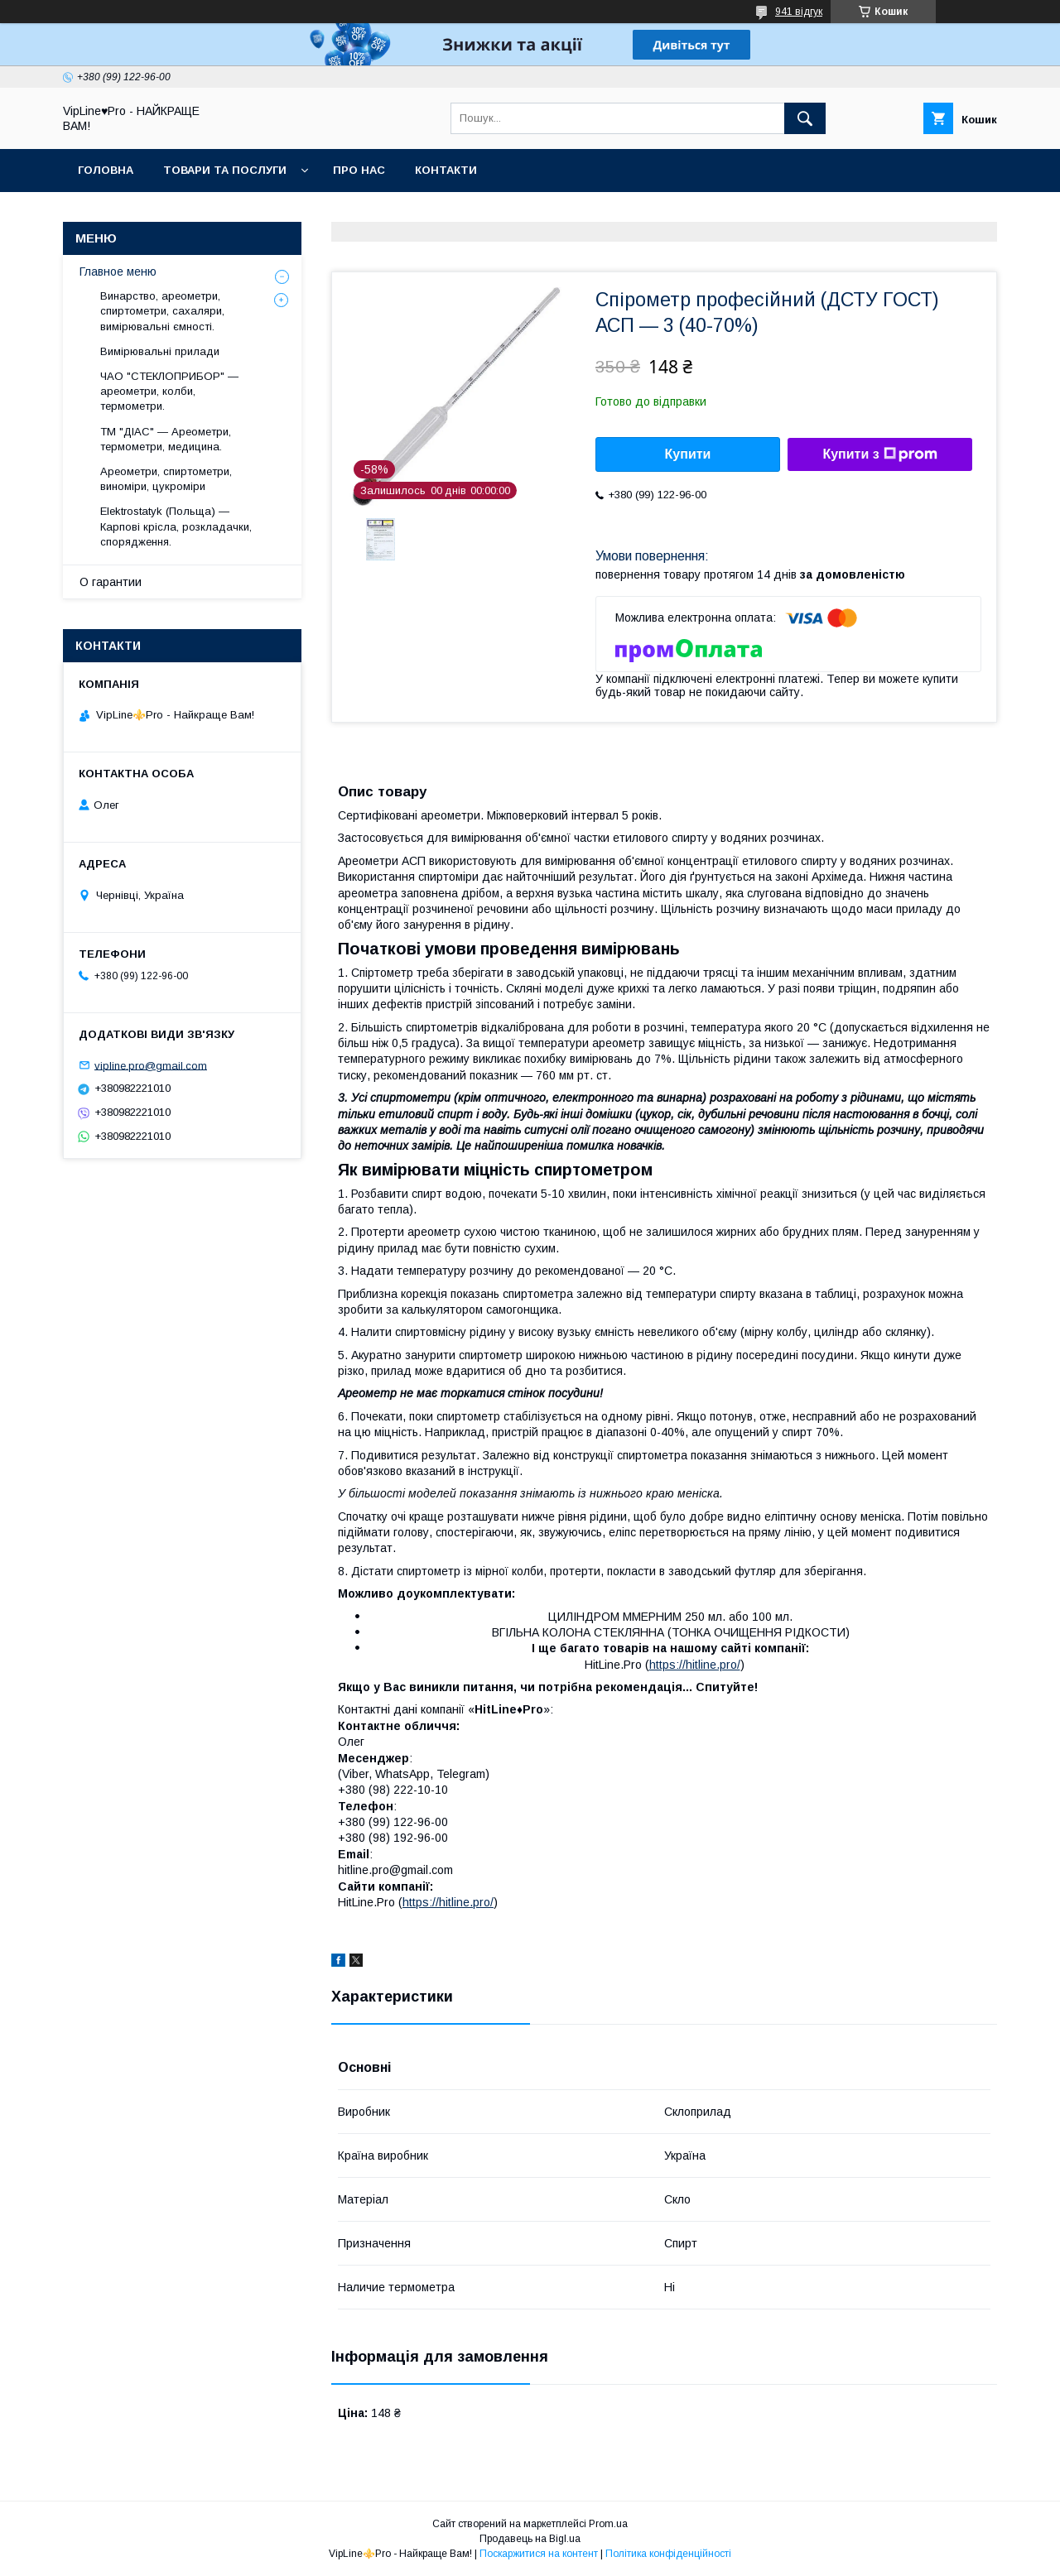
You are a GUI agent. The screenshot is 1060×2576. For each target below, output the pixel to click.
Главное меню (118, 271)
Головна (105, 170)
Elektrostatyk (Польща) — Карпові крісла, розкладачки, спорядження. (176, 526)
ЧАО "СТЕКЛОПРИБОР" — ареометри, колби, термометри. (169, 391)
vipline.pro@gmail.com (150, 1065)
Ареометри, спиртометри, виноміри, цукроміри (166, 479)
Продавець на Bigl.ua (530, 2539)
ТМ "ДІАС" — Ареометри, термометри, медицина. (165, 439)
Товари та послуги (225, 170)
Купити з (879, 454)
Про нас (359, 170)
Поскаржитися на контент (538, 2553)
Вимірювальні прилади (159, 351)
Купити (688, 454)
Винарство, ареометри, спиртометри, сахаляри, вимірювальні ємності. (162, 311)
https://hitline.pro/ (694, 1664)
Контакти (446, 170)
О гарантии (111, 582)
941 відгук (798, 11)
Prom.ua (608, 2524)
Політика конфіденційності (668, 2553)
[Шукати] (805, 118)
